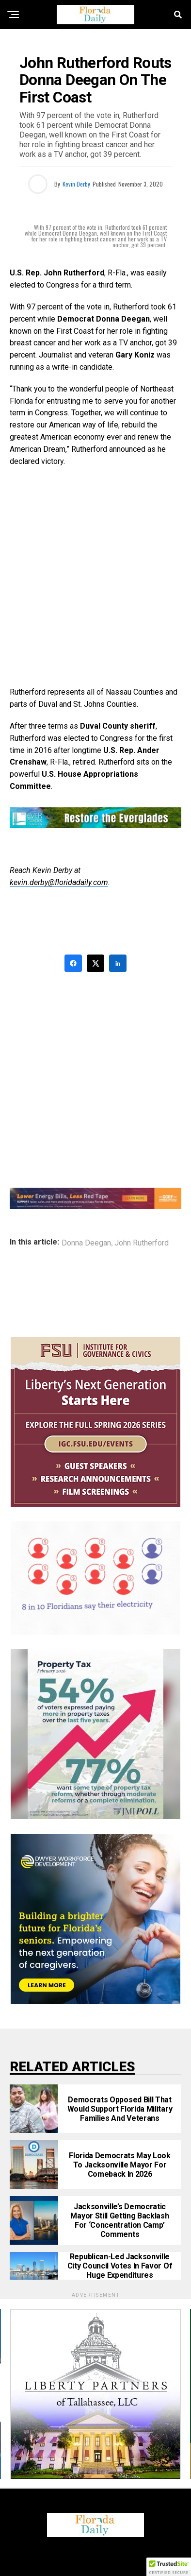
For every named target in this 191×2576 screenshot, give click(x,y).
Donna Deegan (86, 1243)
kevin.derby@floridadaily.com (59, 882)
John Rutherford (141, 1243)
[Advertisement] (95, 577)
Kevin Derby (76, 184)
